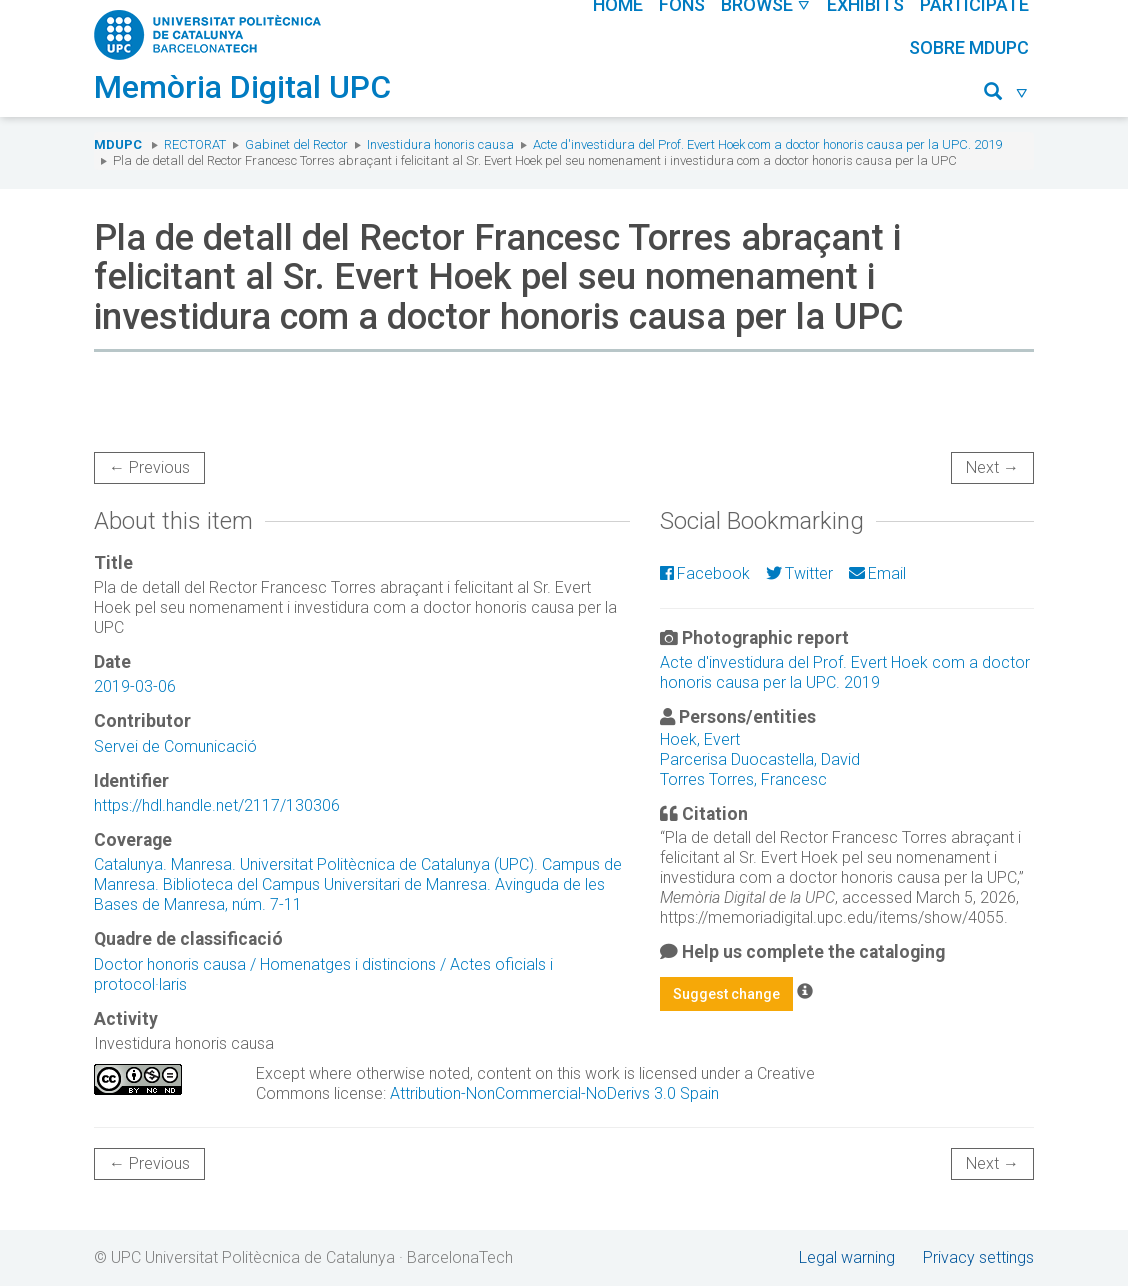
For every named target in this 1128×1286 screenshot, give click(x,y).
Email (877, 573)
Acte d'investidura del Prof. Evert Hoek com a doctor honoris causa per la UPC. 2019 (767, 144)
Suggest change (726, 994)
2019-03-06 (135, 686)
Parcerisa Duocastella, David (760, 759)
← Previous (149, 467)
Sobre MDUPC (969, 47)
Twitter (799, 573)
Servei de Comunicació (175, 746)
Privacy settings (978, 1257)
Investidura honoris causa (440, 144)
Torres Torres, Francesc (743, 779)
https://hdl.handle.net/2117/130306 (217, 805)
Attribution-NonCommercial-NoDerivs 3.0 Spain (554, 1093)
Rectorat (195, 144)
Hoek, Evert (700, 739)
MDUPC (118, 144)
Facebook (705, 573)
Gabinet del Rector (296, 144)
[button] (1006, 94)
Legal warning (847, 1257)
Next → (992, 467)
